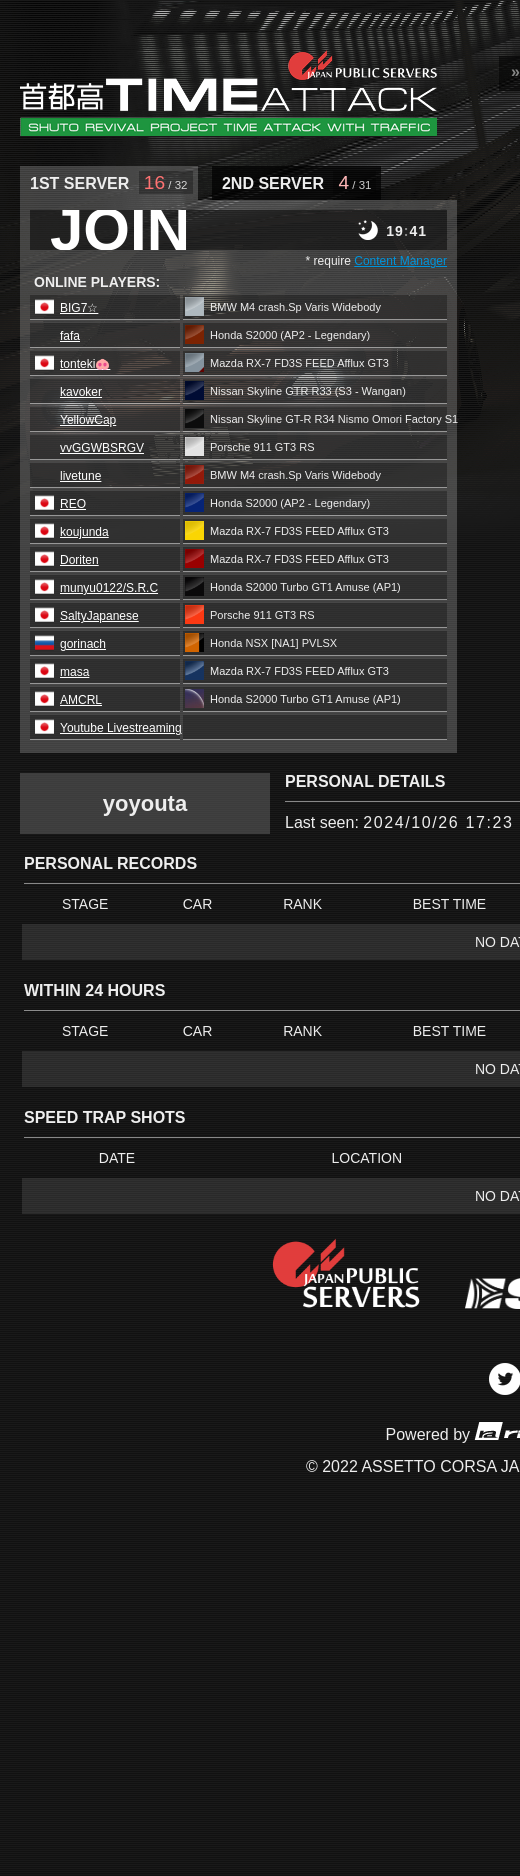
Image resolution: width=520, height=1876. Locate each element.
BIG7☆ (79, 308)
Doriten (79, 560)
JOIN (120, 230)
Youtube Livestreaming (121, 728)
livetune (80, 476)
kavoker (81, 392)
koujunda (84, 532)
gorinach (83, 644)
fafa (70, 336)
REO (73, 504)
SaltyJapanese (99, 616)
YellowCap (88, 420)
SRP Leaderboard (228, 93)
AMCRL (81, 700)
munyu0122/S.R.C (109, 588)
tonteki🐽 (85, 364)
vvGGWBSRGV (102, 448)
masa (74, 672)
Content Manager (400, 261)
